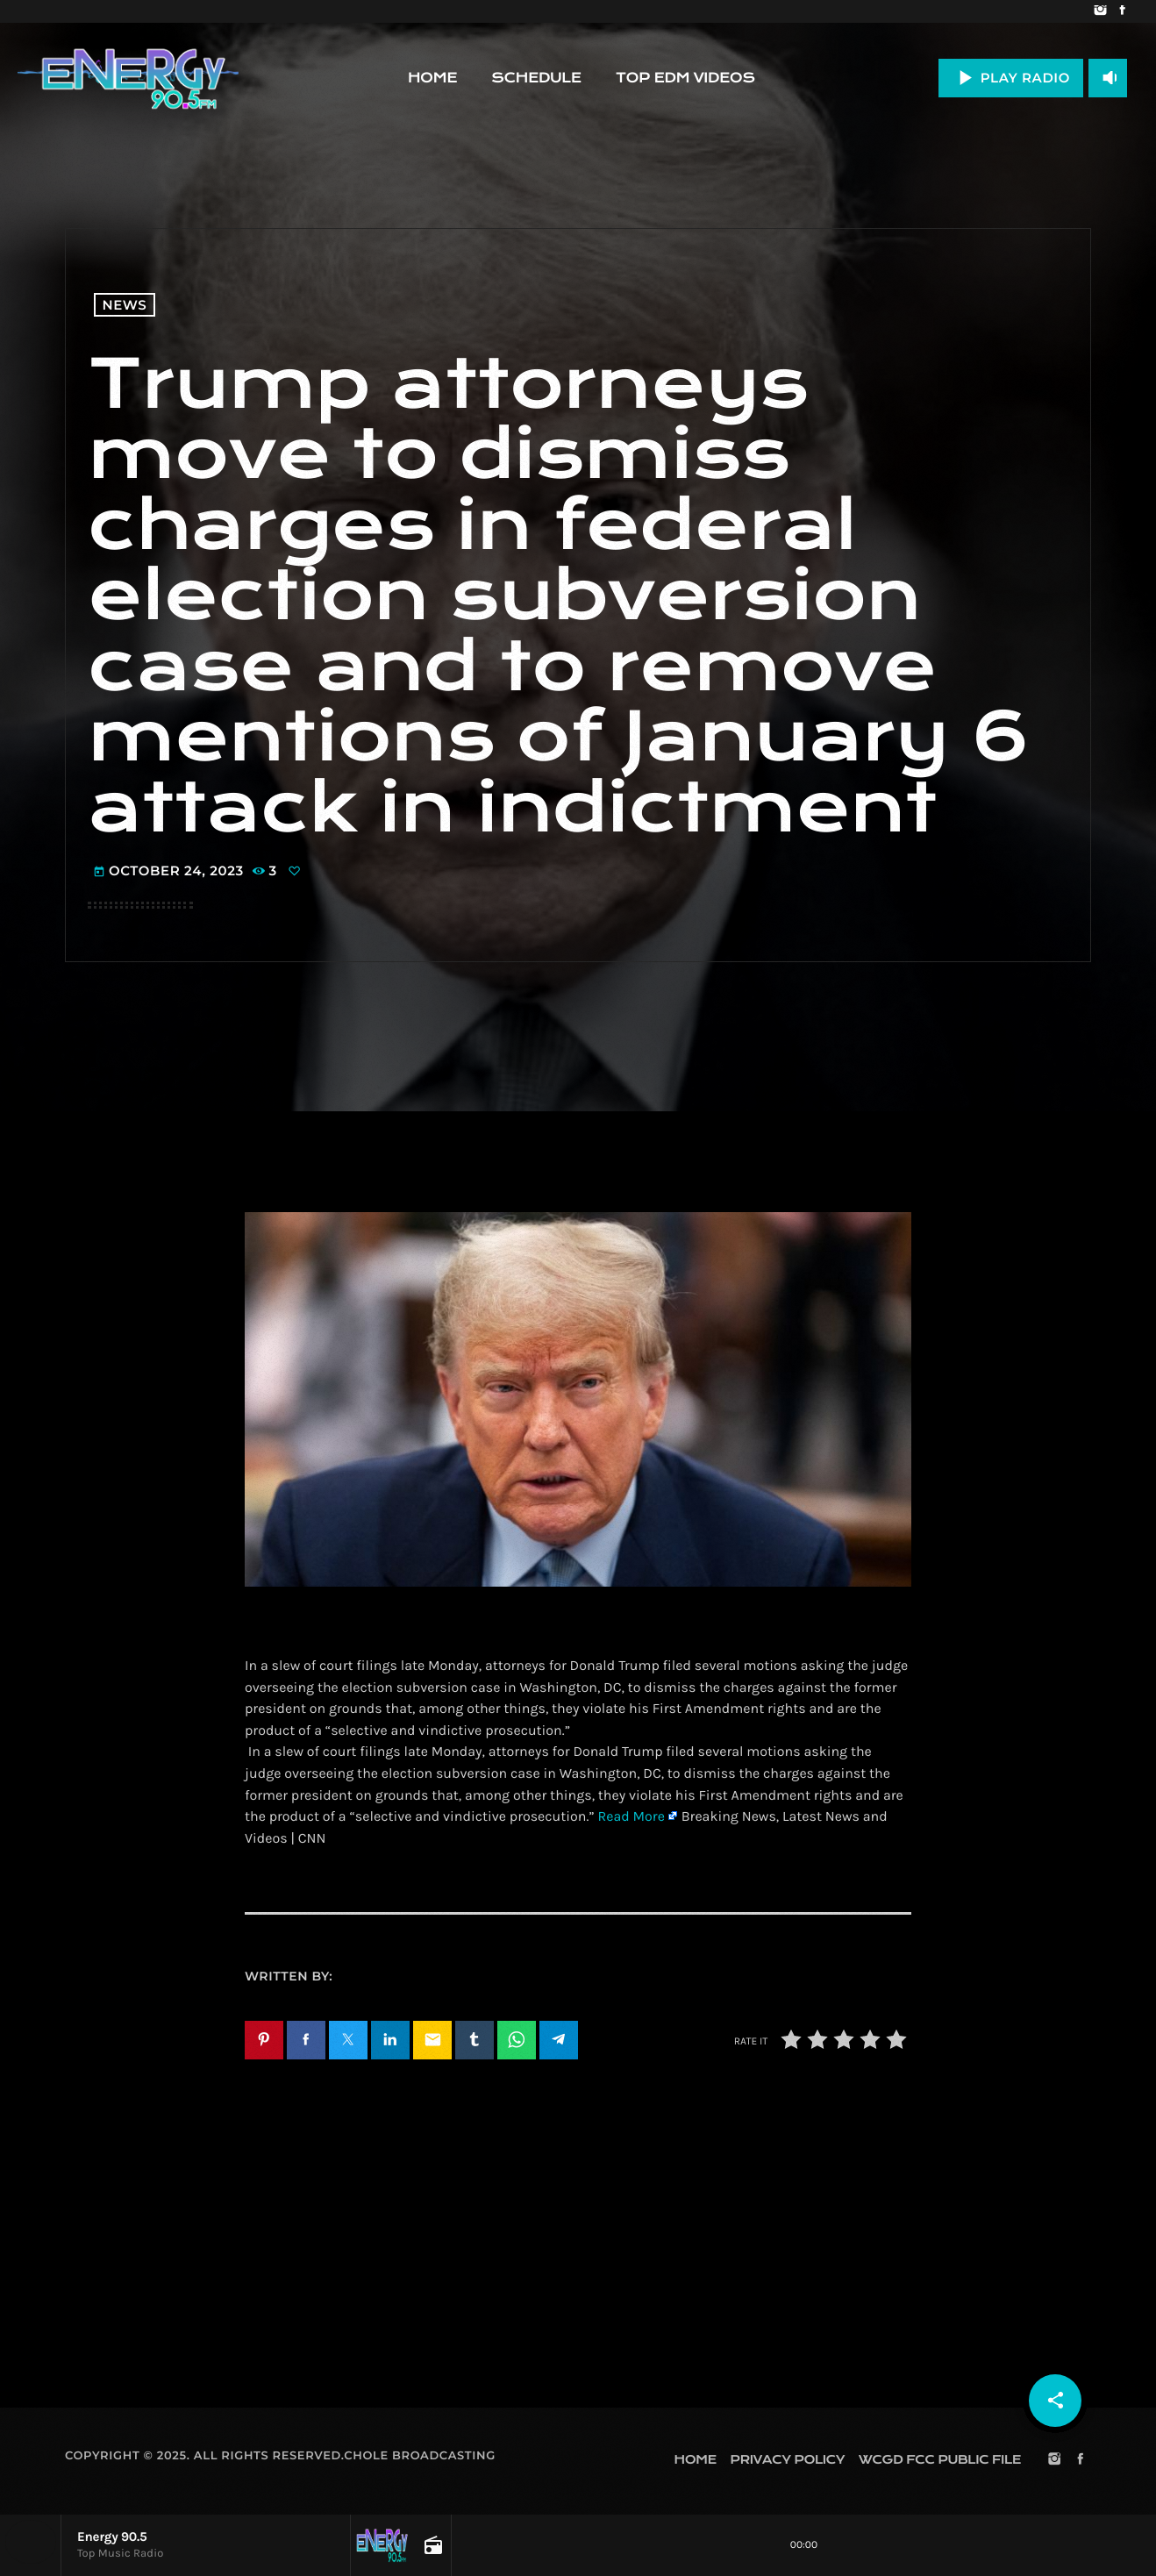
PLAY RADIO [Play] (1011, 77)
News (125, 304)
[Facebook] (1122, 11)
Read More (630, 1817)
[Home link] (128, 78)
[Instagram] (1100, 11)
